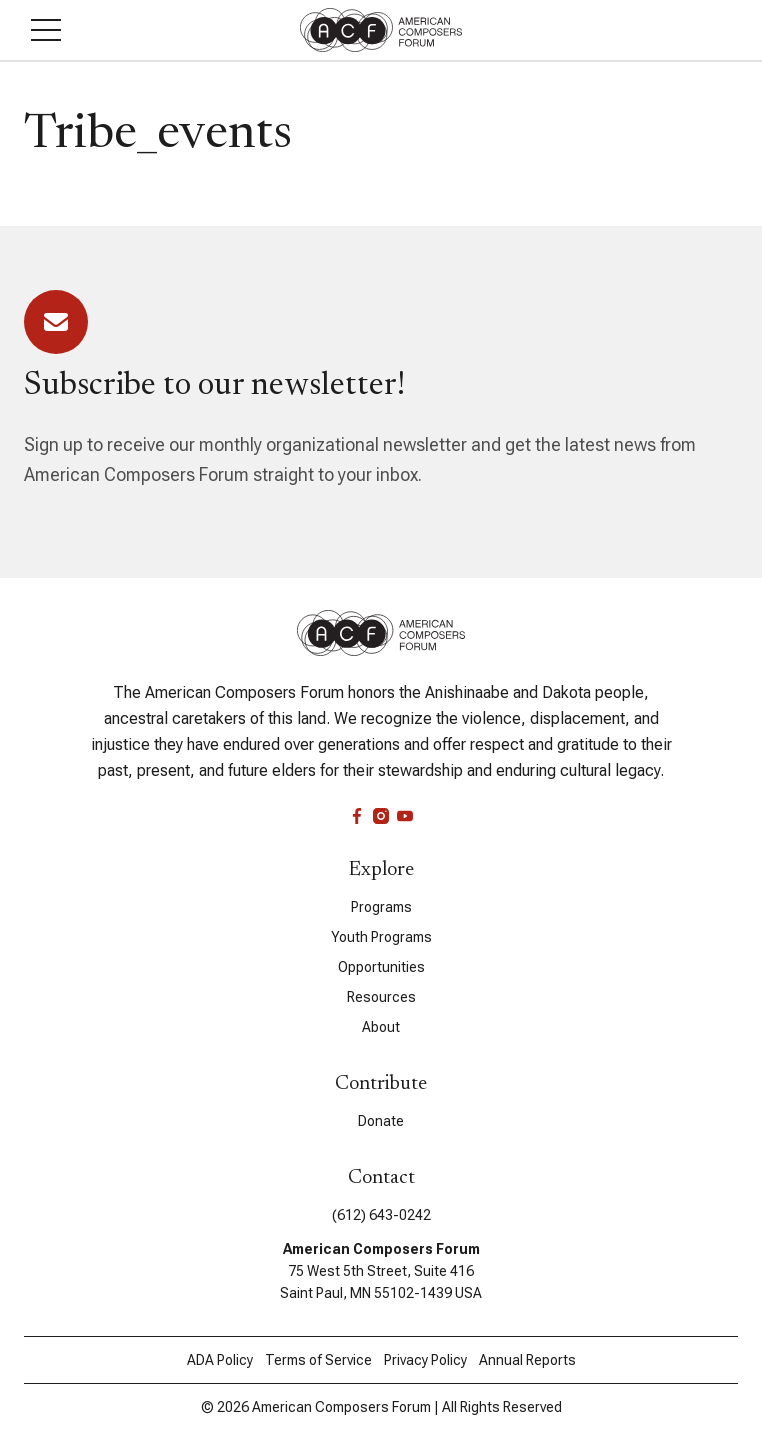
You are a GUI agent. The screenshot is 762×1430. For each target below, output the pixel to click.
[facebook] (357, 816)
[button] (46, 30)
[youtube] (405, 816)
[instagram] (381, 816)
